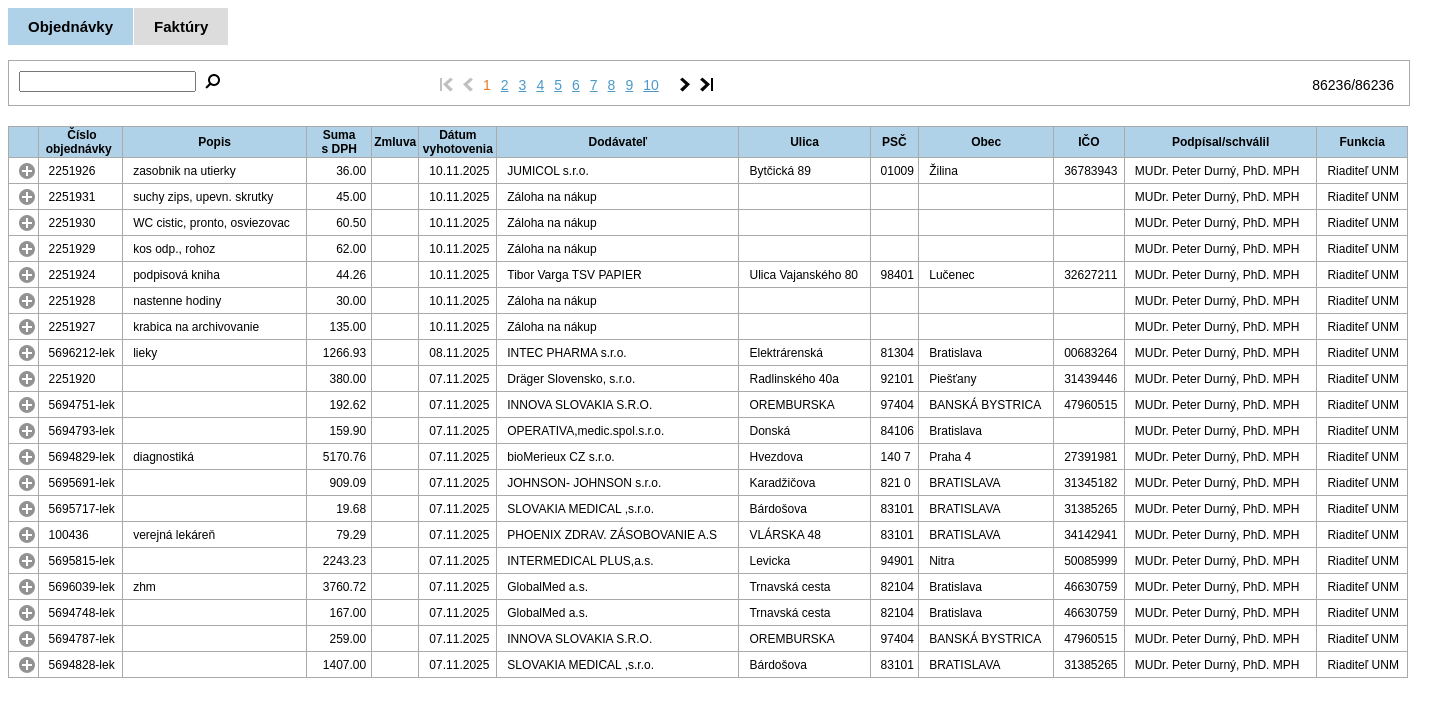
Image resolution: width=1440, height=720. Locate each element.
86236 (1331, 85)
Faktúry (181, 26)
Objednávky (70, 26)
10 (651, 85)
